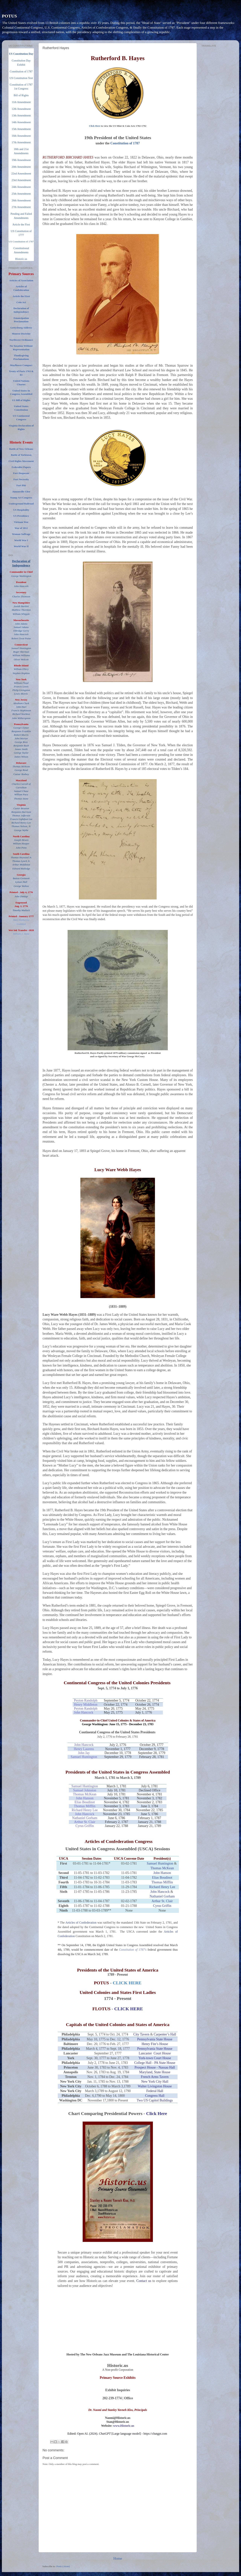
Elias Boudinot (85, 1802)
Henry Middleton (85, 1704)
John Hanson (85, 1798)
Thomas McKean (84, 1794)
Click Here (94, 125)
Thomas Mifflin (84, 1806)
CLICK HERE (128, 2008)
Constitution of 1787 (125, 143)
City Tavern (141, 2034)
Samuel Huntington (84, 1757)
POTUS (9, 16)
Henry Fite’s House (155, 2044)
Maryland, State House (154, 2072)
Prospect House (145, 2067)
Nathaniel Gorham (84, 1818)
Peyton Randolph (86, 1700)
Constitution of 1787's (132, 1949)
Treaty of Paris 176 (19, 371)
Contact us (144, 2281)
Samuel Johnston (84, 1790)
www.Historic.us (123, 2425)
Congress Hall (155, 2096)
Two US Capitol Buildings (155, 2100)
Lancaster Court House (155, 2053)
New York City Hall (154, 2081)
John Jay (84, 1753)
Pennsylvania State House (154, 2039)
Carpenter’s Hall (165, 2034)
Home (117, 2558)
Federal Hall (154, 2091)
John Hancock (83, 1712)
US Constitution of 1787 (21, 241)
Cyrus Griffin (85, 1826)
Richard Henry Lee (85, 1810)
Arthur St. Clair (84, 1822)
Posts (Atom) (63, 2566)
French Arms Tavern (155, 2077)
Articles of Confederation (80, 1922)
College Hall (142, 2063)
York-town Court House (154, 2058)
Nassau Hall (167, 2067)
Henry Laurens (84, 1749)
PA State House (164, 2063)
